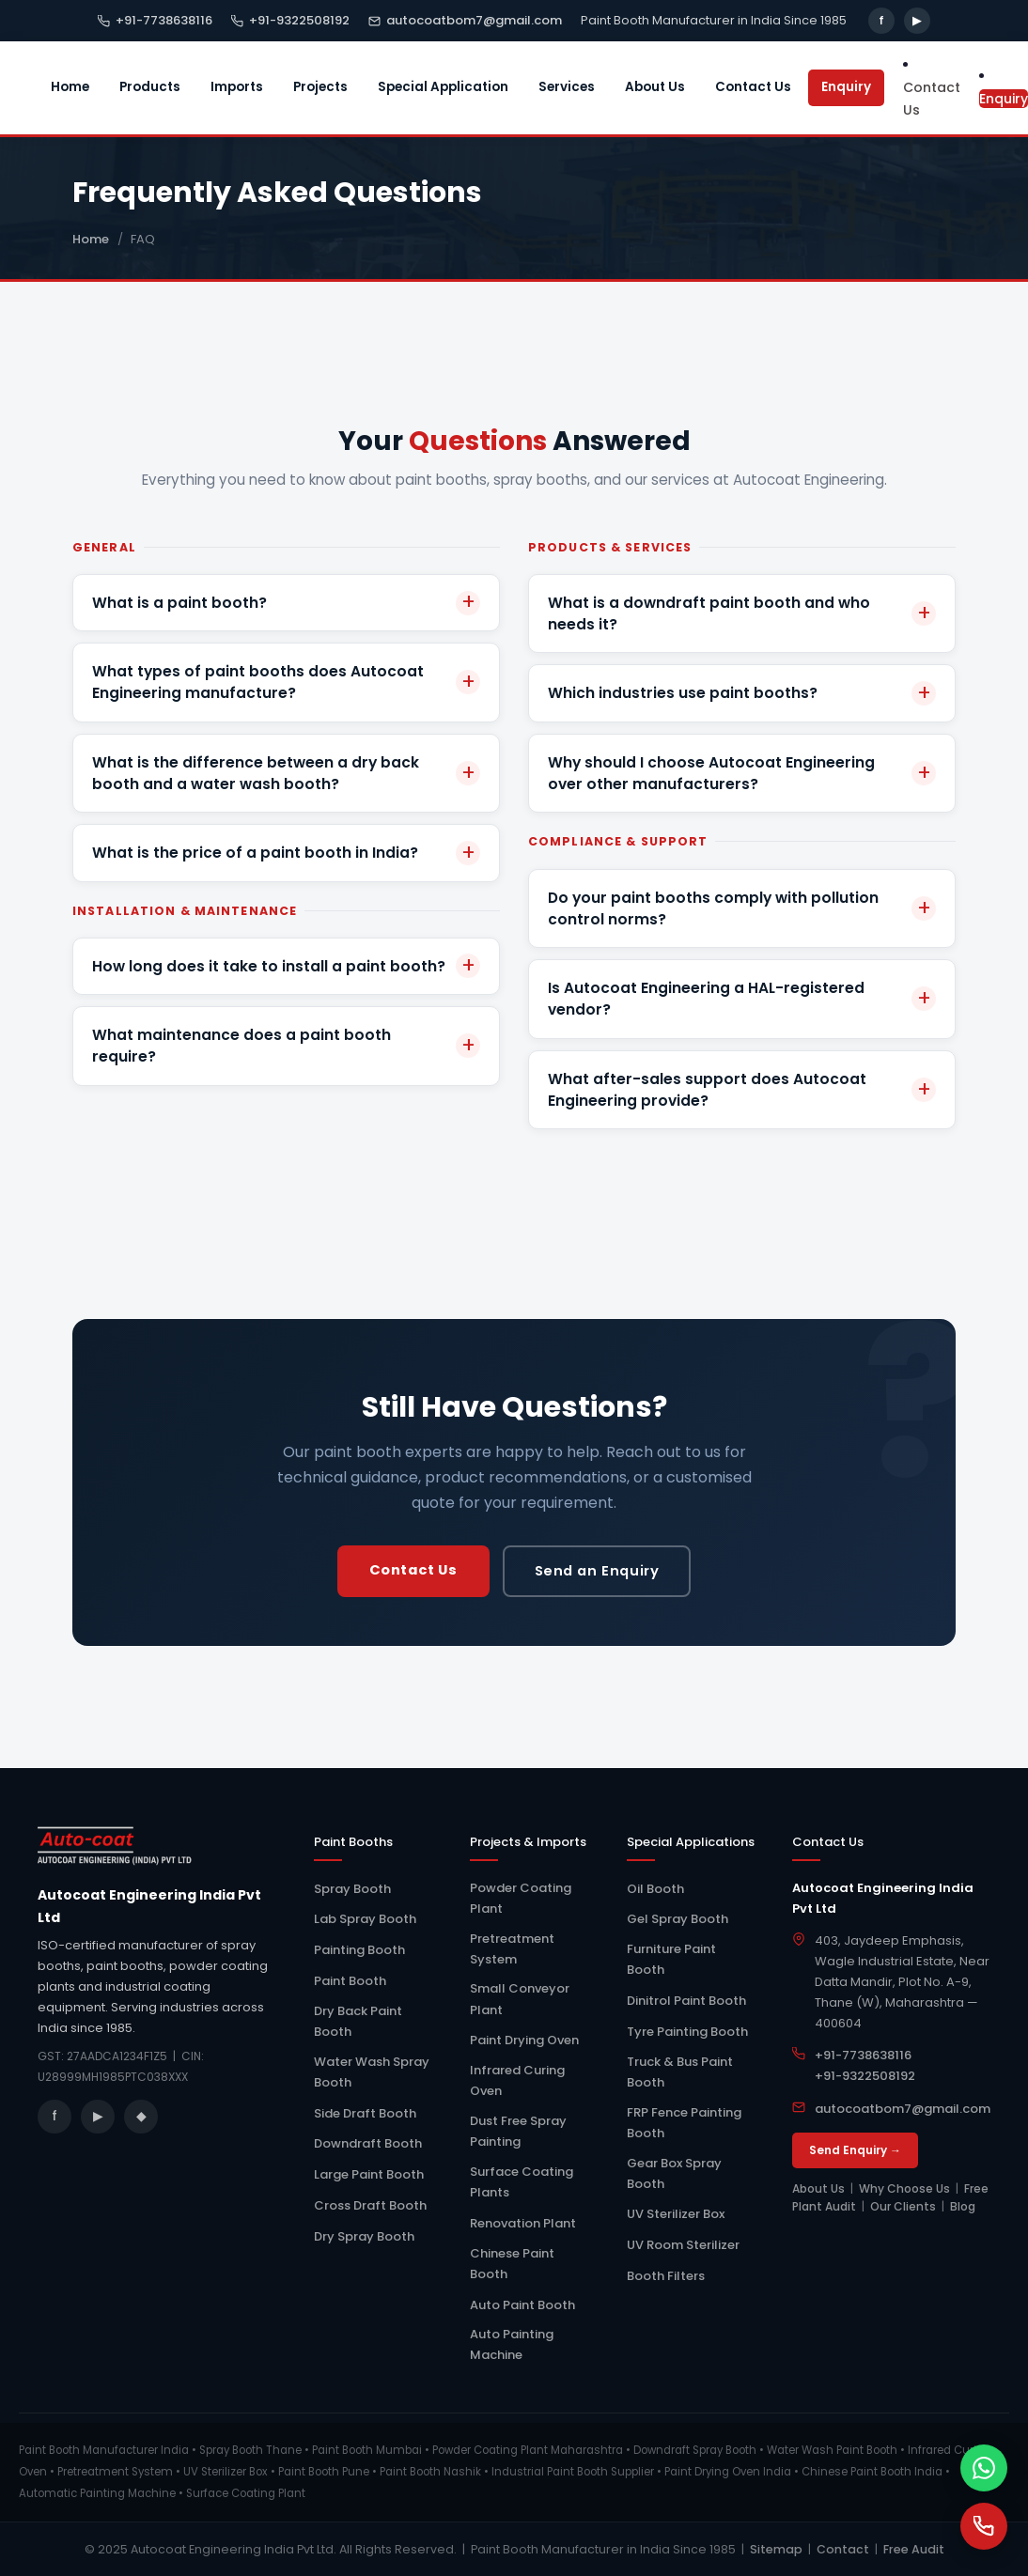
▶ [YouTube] (917, 20)
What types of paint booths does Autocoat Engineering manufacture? (258, 682)
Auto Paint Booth (522, 2305)
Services (566, 87)
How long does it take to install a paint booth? (268, 966)
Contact (843, 2549)
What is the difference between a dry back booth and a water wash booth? (255, 773)
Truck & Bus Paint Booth (680, 2072)
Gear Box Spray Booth (674, 2173)
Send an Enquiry (597, 1570)
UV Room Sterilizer (683, 2245)
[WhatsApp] (983, 2467)
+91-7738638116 (155, 20)
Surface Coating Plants (521, 2182)
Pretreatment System (512, 1949)
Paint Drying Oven (524, 2040)
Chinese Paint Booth (512, 2263)
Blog (962, 2206)
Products (149, 87)
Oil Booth (655, 1889)
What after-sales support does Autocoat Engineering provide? (707, 1089)
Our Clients (903, 2206)
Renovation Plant (523, 2223)
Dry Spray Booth (364, 2236)
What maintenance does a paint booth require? (241, 1045)
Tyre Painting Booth (687, 2032)
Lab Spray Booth (365, 1919)
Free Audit (913, 2549)
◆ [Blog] (141, 2115)
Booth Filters (666, 2276)
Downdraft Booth (368, 2143)
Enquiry (846, 87)
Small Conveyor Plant (519, 1998)
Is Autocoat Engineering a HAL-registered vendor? (706, 998)
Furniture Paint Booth (671, 1959)
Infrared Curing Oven (517, 2080)
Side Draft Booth (365, 2113)
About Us (655, 87)
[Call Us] (983, 2526)
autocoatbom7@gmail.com (465, 20)
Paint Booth (350, 1981)
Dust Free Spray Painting (518, 2131)
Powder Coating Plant (520, 1898)
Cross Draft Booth (370, 2205)
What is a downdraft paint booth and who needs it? (709, 613)
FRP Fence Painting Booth (684, 2122)
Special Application (443, 87)
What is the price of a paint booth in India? (255, 852)
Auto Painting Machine (511, 2344)
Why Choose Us (904, 2188)
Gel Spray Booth (677, 1919)
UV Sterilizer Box (675, 2214)
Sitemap (776, 2549)
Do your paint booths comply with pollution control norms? (713, 908)
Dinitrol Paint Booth (686, 2001)
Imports (236, 87)
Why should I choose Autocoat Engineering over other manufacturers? (711, 773)
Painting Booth (359, 1950)
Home (70, 87)
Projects (320, 87)
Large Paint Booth (369, 2174)
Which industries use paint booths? (683, 693)
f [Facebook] (881, 20)
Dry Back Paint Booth (358, 2021)
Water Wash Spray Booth (371, 2072)
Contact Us (753, 87)
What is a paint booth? (179, 603)
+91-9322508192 (290, 20)
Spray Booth (352, 1889)
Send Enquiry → (855, 2150)
